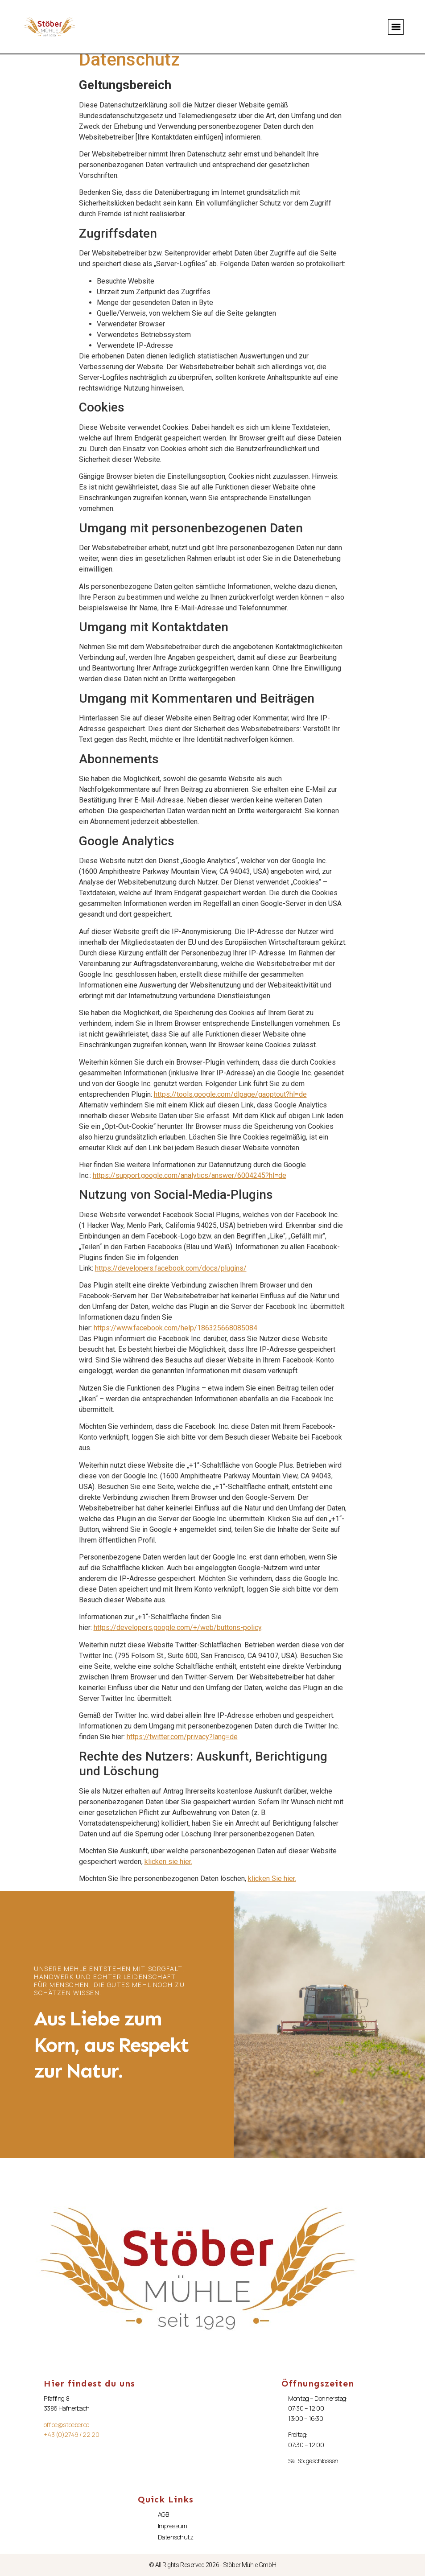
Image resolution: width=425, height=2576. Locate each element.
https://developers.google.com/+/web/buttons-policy (177, 1627)
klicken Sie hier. (272, 1878)
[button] (396, 27)
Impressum (172, 2526)
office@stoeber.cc (66, 2424)
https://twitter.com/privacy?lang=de (182, 1736)
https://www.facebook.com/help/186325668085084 (175, 1328)
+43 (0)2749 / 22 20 (71, 2434)
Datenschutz (176, 2537)
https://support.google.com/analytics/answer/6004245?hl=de (189, 1175)
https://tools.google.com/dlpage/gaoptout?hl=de (230, 1094)
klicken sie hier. (168, 1861)
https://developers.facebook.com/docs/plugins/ (171, 1268)
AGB (163, 2514)
